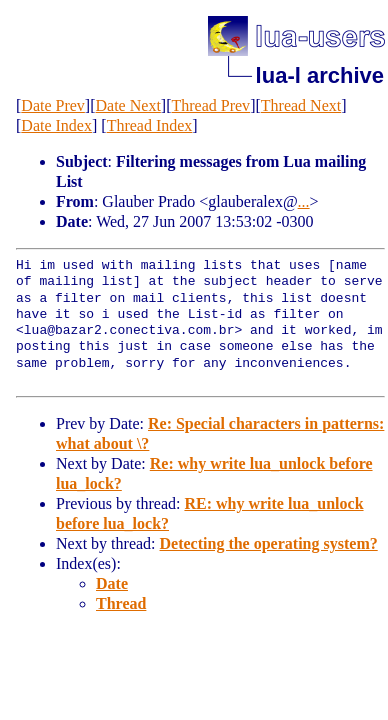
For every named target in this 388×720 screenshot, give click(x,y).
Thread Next (301, 105)
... (304, 201)
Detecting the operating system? (269, 543)
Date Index (56, 125)
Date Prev (53, 105)
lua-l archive (320, 75)
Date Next (128, 105)
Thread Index (150, 125)
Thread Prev (210, 105)
